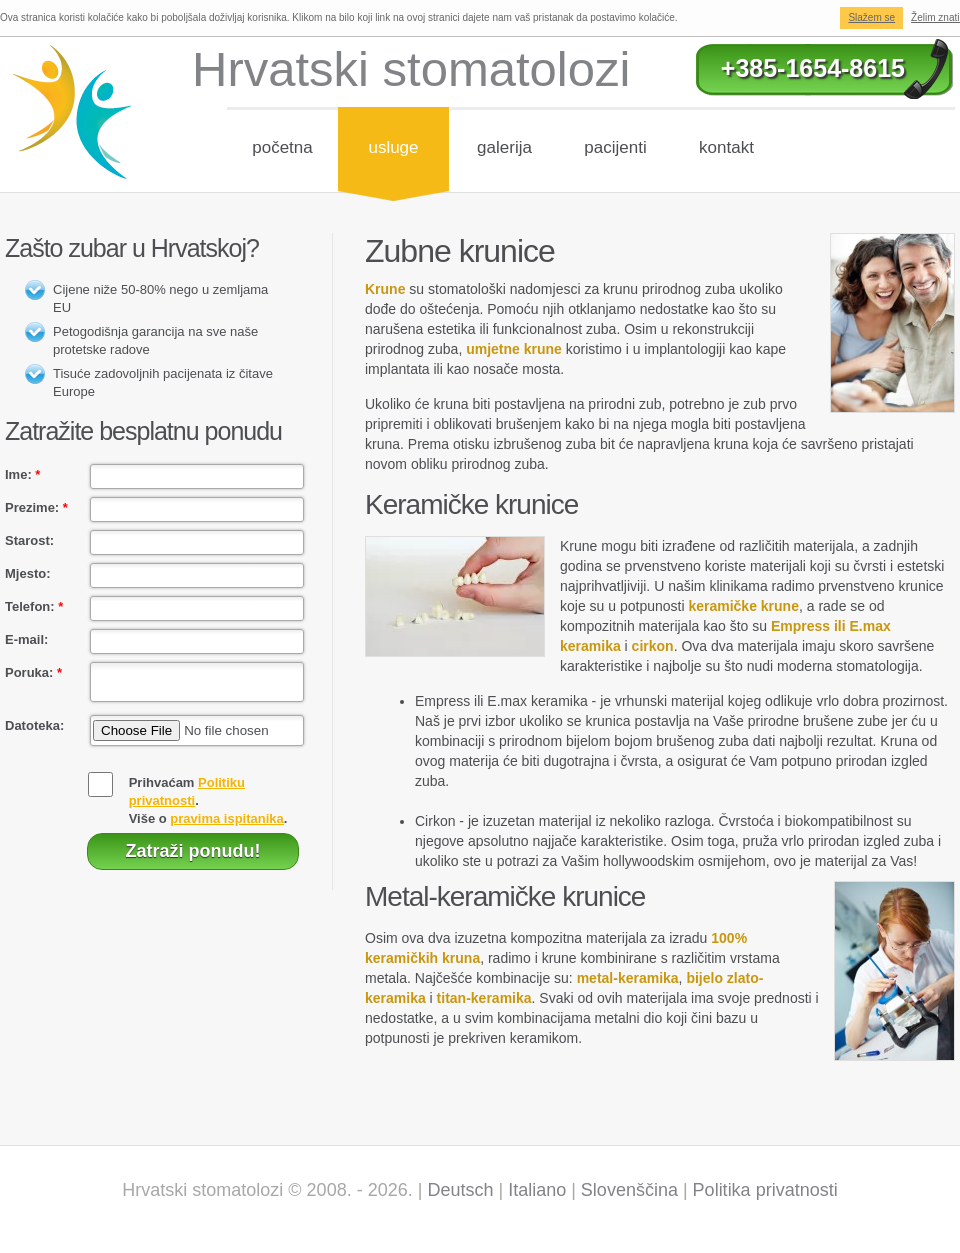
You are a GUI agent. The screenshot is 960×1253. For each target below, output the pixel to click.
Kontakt (726, 147)
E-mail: (26, 639)
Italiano (537, 1190)
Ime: (22, 474)
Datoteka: (34, 731)
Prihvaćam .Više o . (208, 806)
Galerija (504, 147)
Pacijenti (615, 147)
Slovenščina (629, 1190)
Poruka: (33, 672)
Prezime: (36, 507)
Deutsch (460, 1190)
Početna (282, 147)
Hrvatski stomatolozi (411, 69)
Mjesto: (28, 573)
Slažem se (871, 17)
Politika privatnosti (765, 1190)
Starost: (29, 540)
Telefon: (34, 606)
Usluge (393, 147)
